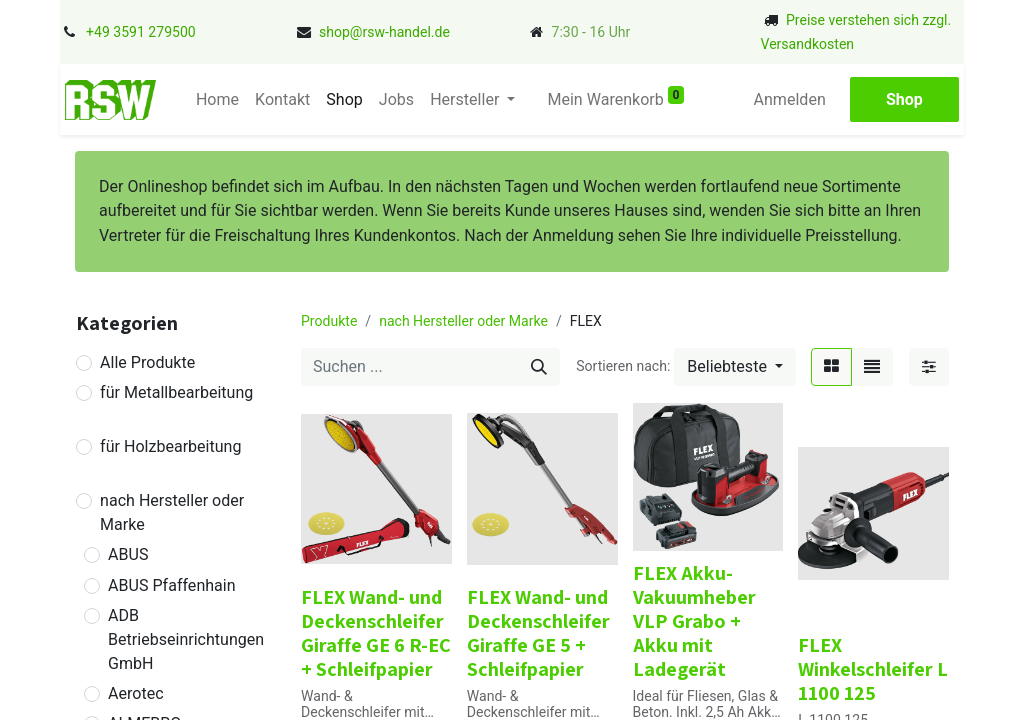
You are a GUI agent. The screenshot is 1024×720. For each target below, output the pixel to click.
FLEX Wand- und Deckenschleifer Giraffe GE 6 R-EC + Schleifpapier (376, 633)
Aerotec (136, 693)
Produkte (329, 321)
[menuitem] (217, 100)
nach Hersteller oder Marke (172, 512)
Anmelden (790, 99)
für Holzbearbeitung (170, 446)
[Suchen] (539, 367)
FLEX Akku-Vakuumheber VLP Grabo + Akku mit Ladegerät (694, 621)
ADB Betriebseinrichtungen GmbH (186, 639)
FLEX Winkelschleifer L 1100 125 (873, 669)
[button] (735, 367)
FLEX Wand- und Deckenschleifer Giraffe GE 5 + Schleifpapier (538, 633)
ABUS (128, 554)
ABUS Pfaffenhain (171, 585)
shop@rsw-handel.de (384, 32)
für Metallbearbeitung (176, 392)
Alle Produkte (147, 362)
